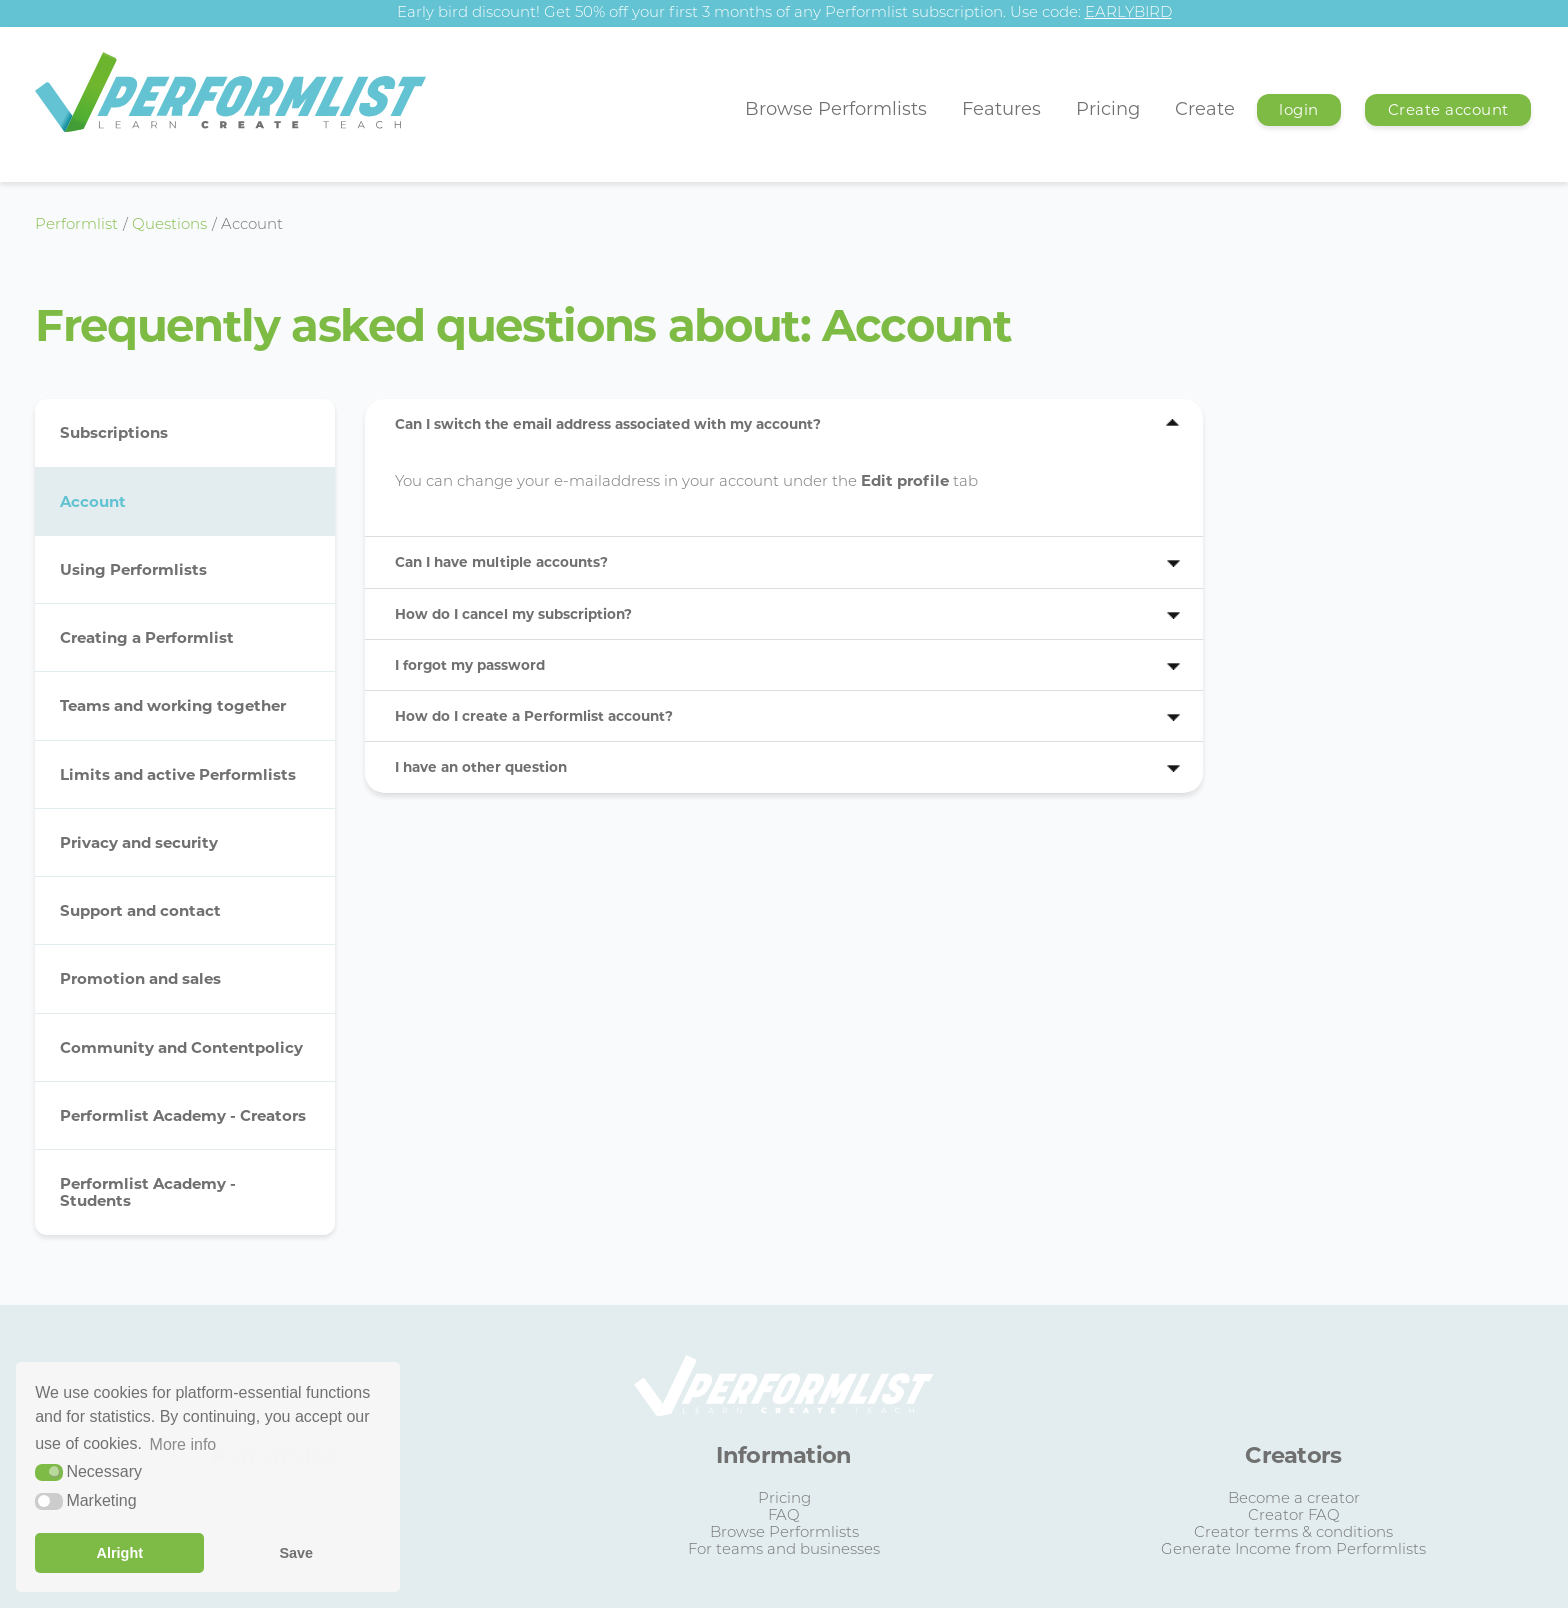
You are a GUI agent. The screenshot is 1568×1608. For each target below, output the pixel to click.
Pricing (1108, 109)
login (1299, 109)
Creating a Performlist (147, 637)
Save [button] (296, 1553)
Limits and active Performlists (178, 774)
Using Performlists (133, 569)
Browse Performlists (836, 109)
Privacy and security (139, 842)
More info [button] (183, 1444)
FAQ (784, 1516)
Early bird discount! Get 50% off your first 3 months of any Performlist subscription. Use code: (784, 13)
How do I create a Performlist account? (534, 716)
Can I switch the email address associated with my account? (608, 424)
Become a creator (1294, 1499)
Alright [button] (120, 1553)
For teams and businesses (784, 1550)
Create (1205, 109)
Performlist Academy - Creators (183, 1115)
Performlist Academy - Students (148, 1192)
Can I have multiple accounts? (501, 562)
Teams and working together (173, 705)
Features (1001, 109)
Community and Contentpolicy (181, 1047)
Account (93, 501)
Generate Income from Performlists (1293, 1550)
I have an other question (481, 767)
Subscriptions (114, 432)
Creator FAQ (1294, 1516)
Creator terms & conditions (1293, 1533)
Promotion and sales (140, 978)
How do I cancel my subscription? (513, 614)
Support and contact (140, 910)
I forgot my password (470, 665)
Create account (1448, 109)
